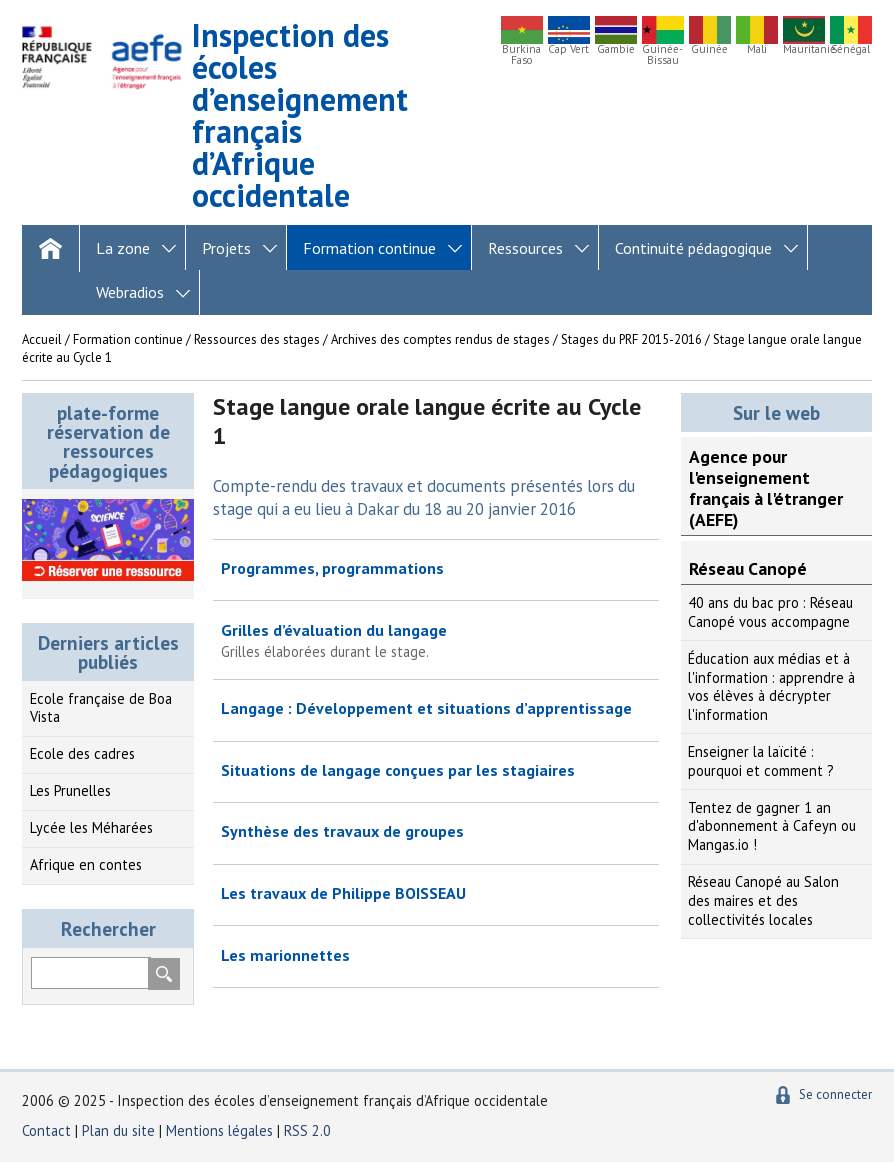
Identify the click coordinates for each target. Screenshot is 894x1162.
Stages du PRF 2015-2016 (631, 339)
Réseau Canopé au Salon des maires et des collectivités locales (763, 900)
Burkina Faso (521, 55)
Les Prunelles (70, 790)
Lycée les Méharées (91, 827)
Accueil (42, 339)
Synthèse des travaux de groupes (342, 831)
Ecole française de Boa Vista (101, 708)
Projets (226, 248)
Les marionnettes (285, 955)
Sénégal (850, 49)
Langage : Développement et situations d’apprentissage (426, 708)
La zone (123, 248)
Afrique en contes (86, 864)
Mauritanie (804, 49)
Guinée (709, 49)
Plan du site (120, 1130)
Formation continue (369, 248)
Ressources (525, 248)
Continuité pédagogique (693, 248)
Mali (757, 49)
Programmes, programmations (332, 568)
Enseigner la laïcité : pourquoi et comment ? (761, 761)
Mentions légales (219, 1130)
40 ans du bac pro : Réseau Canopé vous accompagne (770, 612)
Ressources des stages (257, 339)
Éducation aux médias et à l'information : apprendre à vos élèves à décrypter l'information (771, 686)
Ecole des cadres (82, 753)
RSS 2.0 (307, 1130)
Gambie (616, 49)
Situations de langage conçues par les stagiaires (398, 770)
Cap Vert (568, 49)
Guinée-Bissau (662, 55)
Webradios (130, 292)
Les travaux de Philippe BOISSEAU (343, 893)
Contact (46, 1130)
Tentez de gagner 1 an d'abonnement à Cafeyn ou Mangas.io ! (772, 826)
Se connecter (835, 1094)
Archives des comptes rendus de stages (440, 339)
